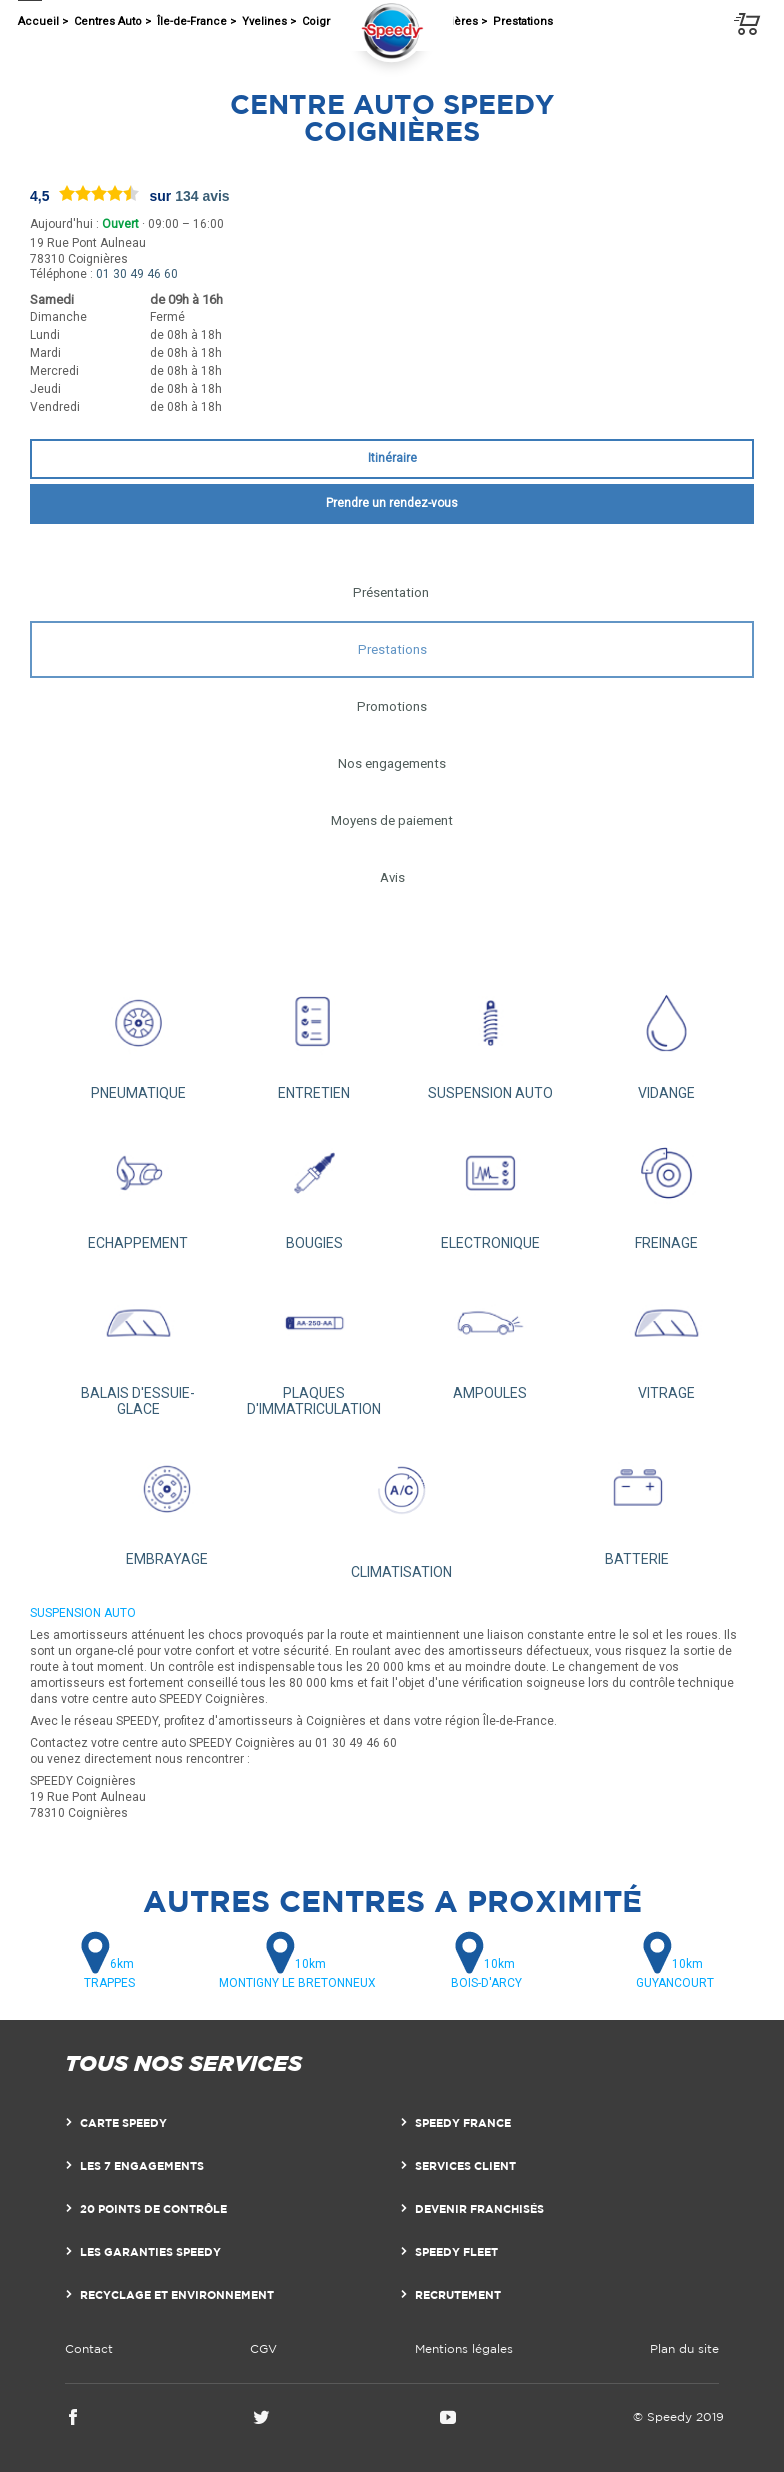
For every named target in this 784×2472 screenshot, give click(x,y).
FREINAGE (666, 1186)
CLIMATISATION (402, 1508)
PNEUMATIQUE (138, 1036)
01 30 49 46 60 (137, 274)
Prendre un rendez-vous (392, 503)
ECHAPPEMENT (138, 1186)
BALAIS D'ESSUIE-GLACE (138, 1344)
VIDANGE (666, 1036)
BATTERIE (637, 1502)
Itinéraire (392, 458)
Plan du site (684, 2348)
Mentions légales (464, 2348)
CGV (263, 2348)
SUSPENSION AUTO (490, 1036)
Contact (89, 2348)
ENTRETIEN (314, 1036)
